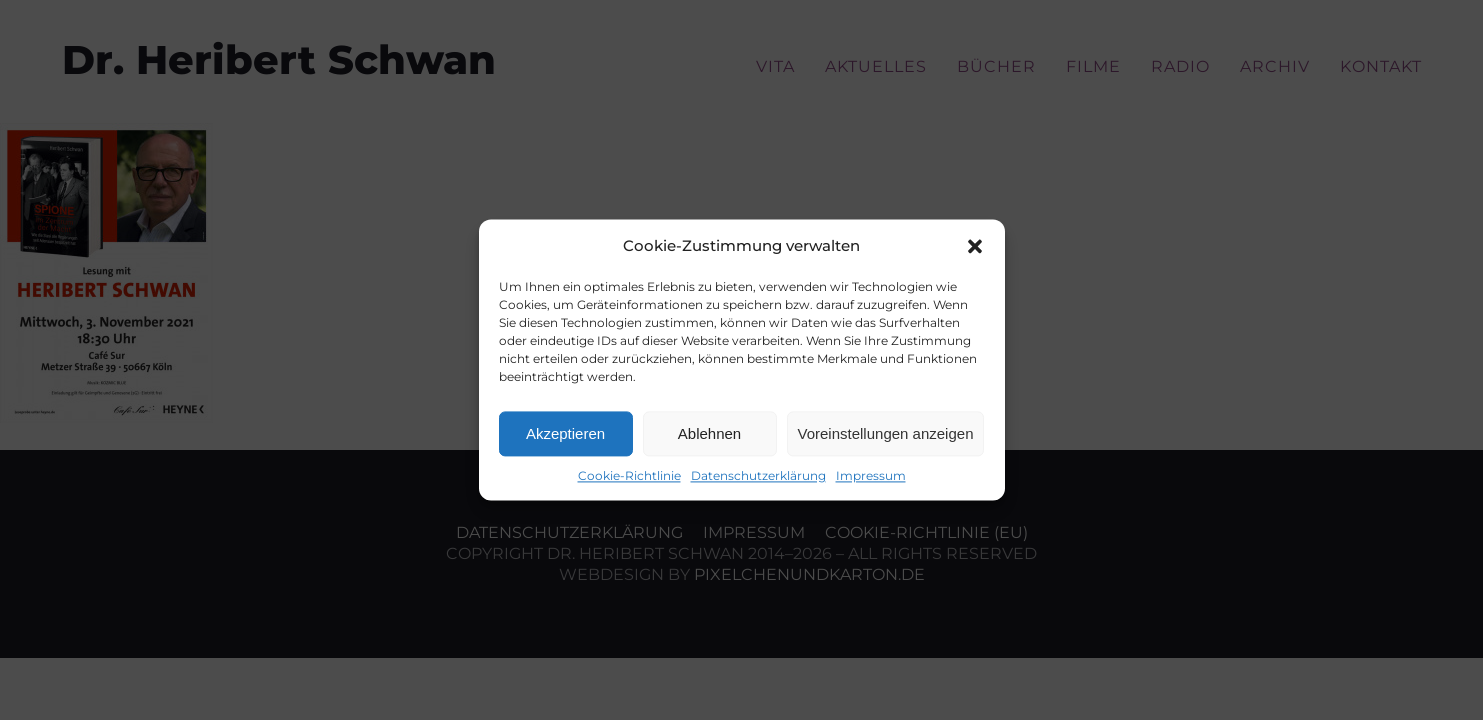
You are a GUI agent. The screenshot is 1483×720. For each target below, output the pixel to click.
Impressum (871, 475)
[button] (975, 246)
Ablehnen (709, 433)
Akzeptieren (565, 433)
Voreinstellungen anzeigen (886, 433)
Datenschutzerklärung (758, 475)
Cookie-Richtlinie (629, 475)
